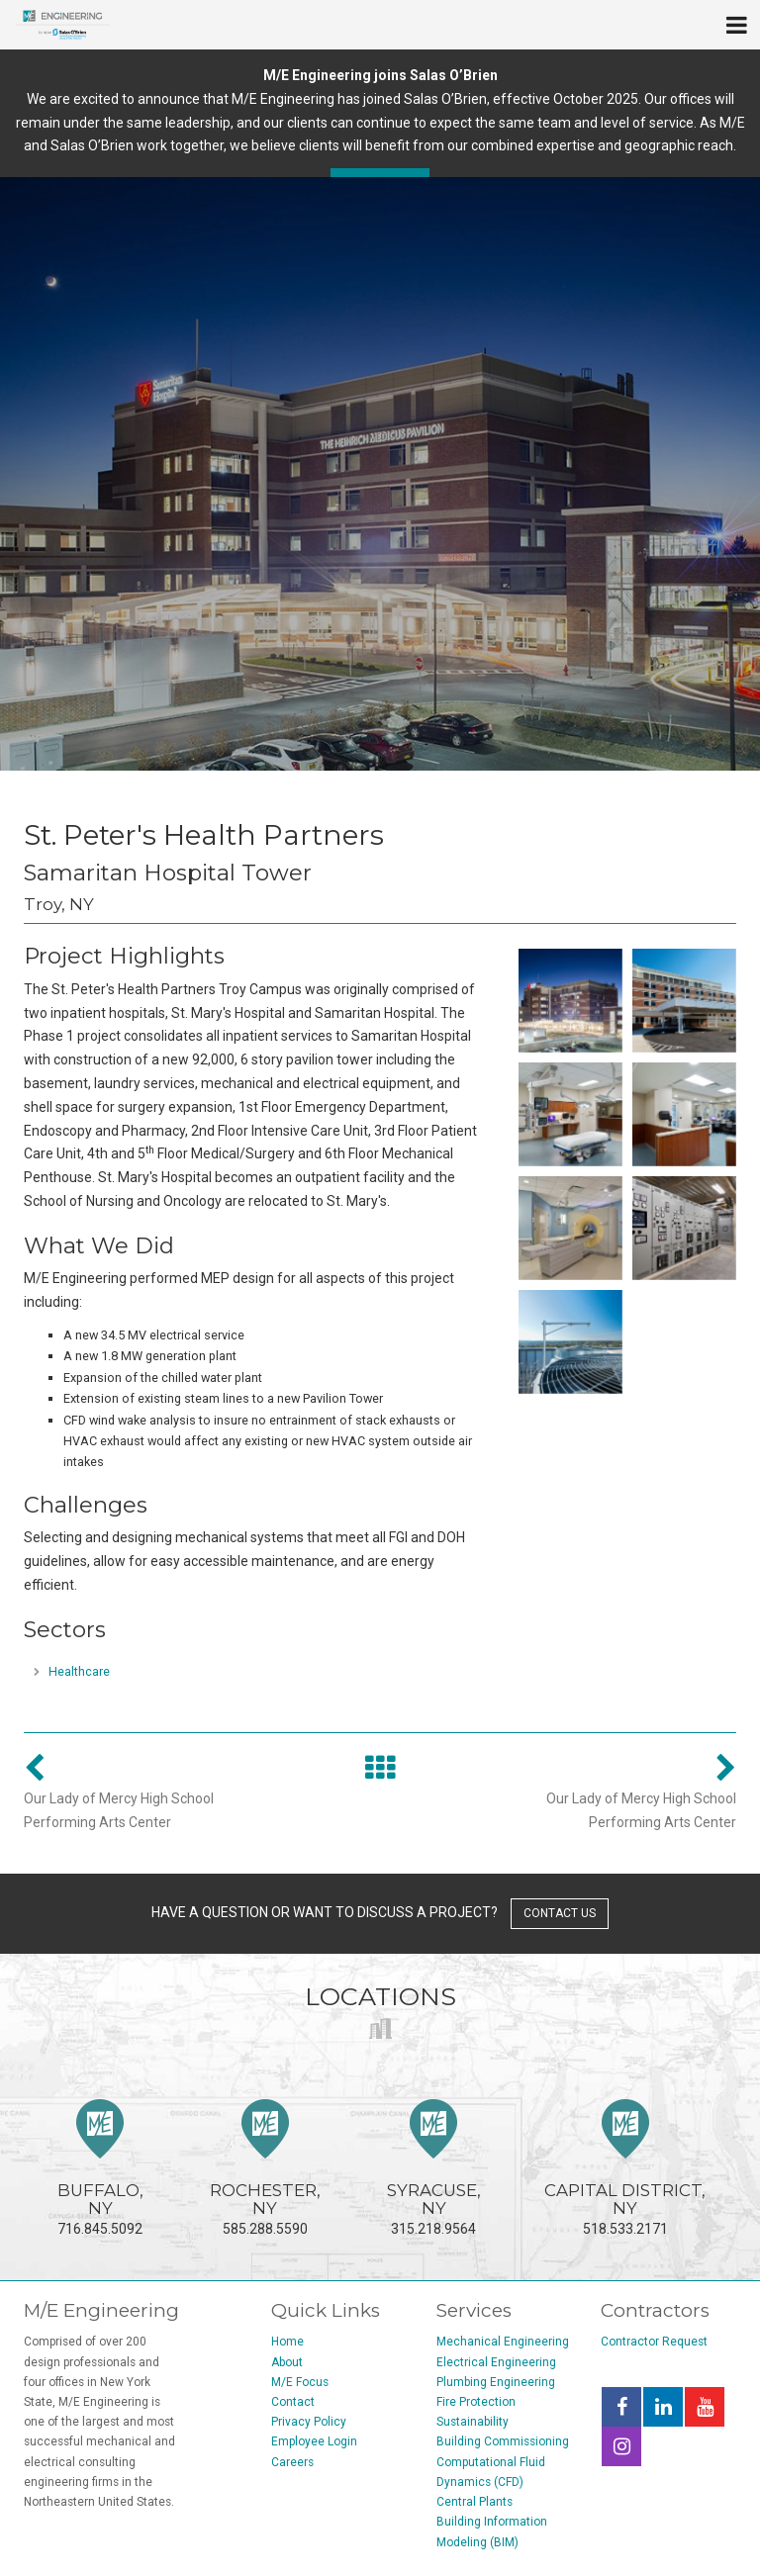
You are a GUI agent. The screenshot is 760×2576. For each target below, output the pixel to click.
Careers (292, 2462)
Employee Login (314, 2441)
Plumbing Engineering (495, 2382)
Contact (293, 2402)
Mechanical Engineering (502, 2341)
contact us (559, 1913)
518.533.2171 (624, 2168)
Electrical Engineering (496, 2362)
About (287, 2362)
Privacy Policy (308, 2422)
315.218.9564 (433, 2168)
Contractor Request (654, 2341)
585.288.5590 (264, 2168)
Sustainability (472, 2422)
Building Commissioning (502, 2441)
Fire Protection (476, 2402)
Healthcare (79, 1671)
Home (287, 2341)
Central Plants (474, 2502)
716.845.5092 (100, 2168)
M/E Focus (300, 2382)
